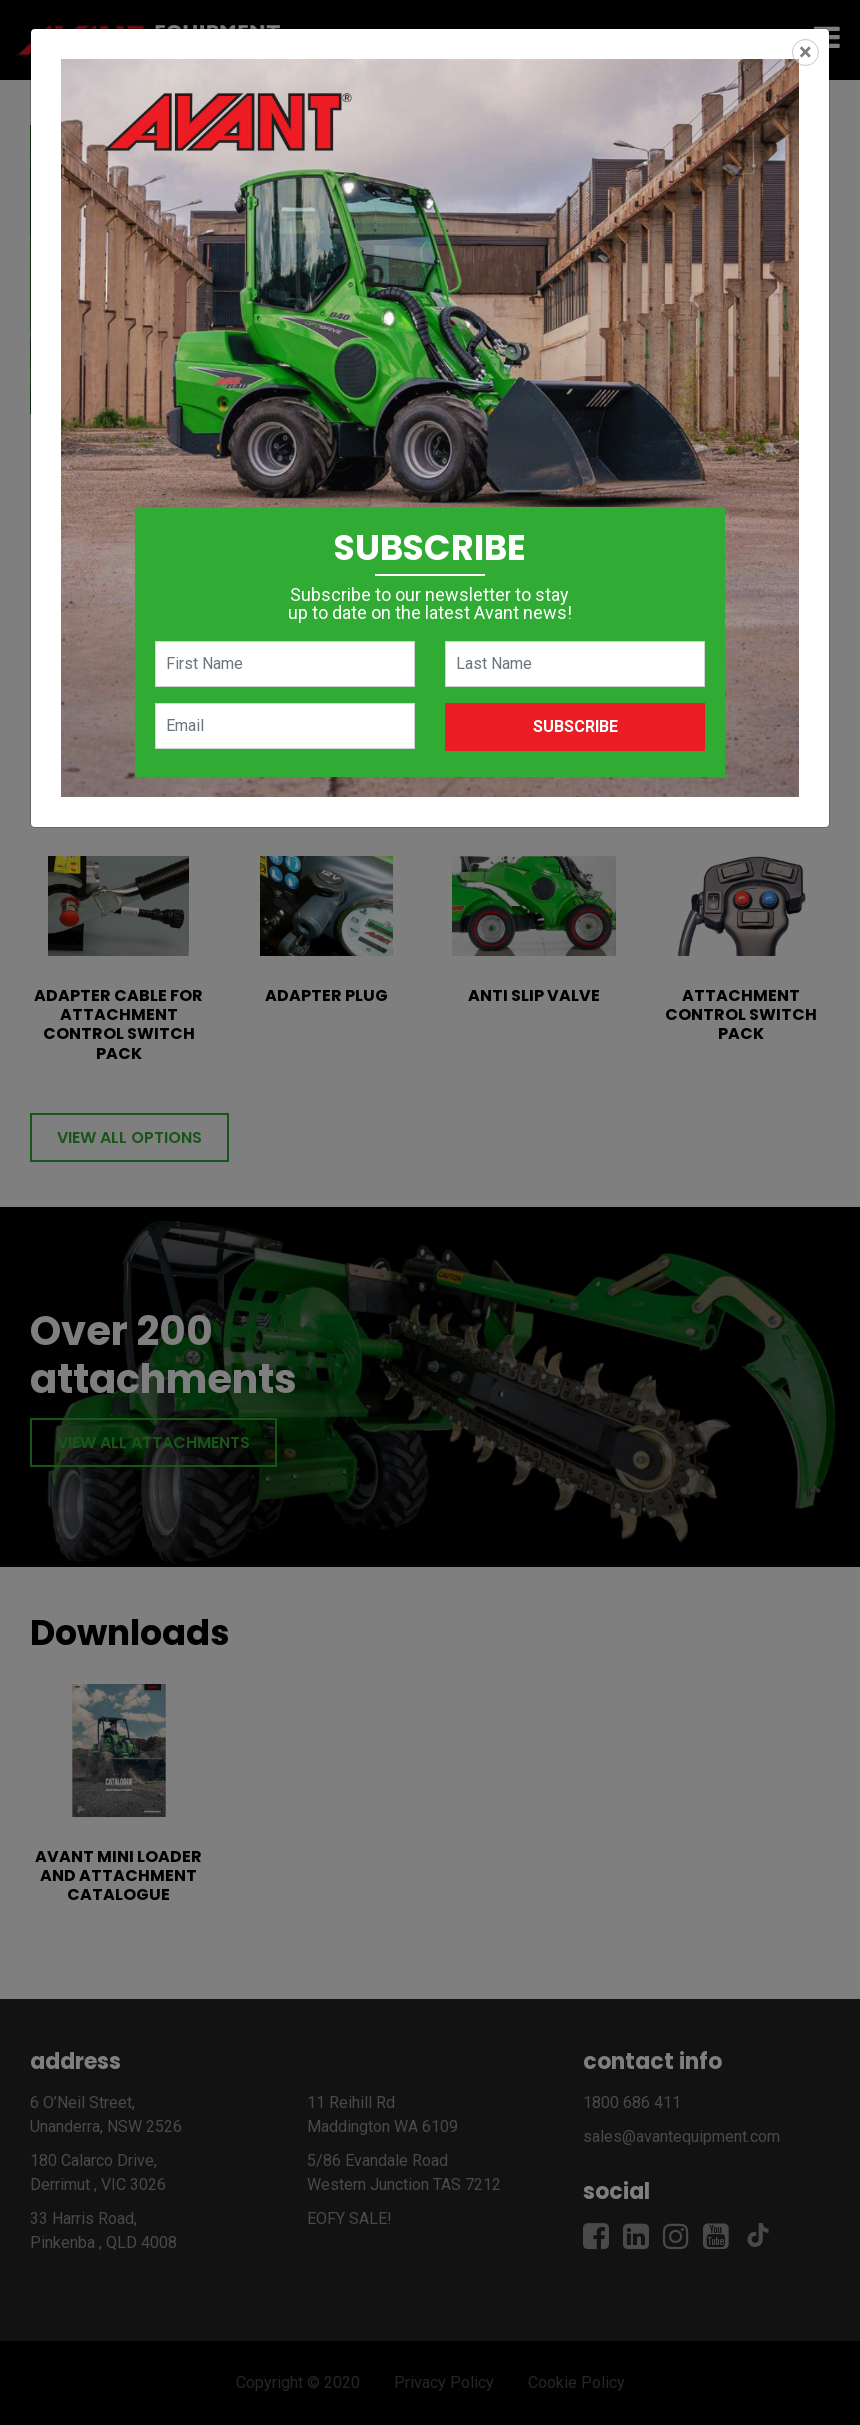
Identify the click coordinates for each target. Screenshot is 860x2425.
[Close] (805, 52)
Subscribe (575, 726)
